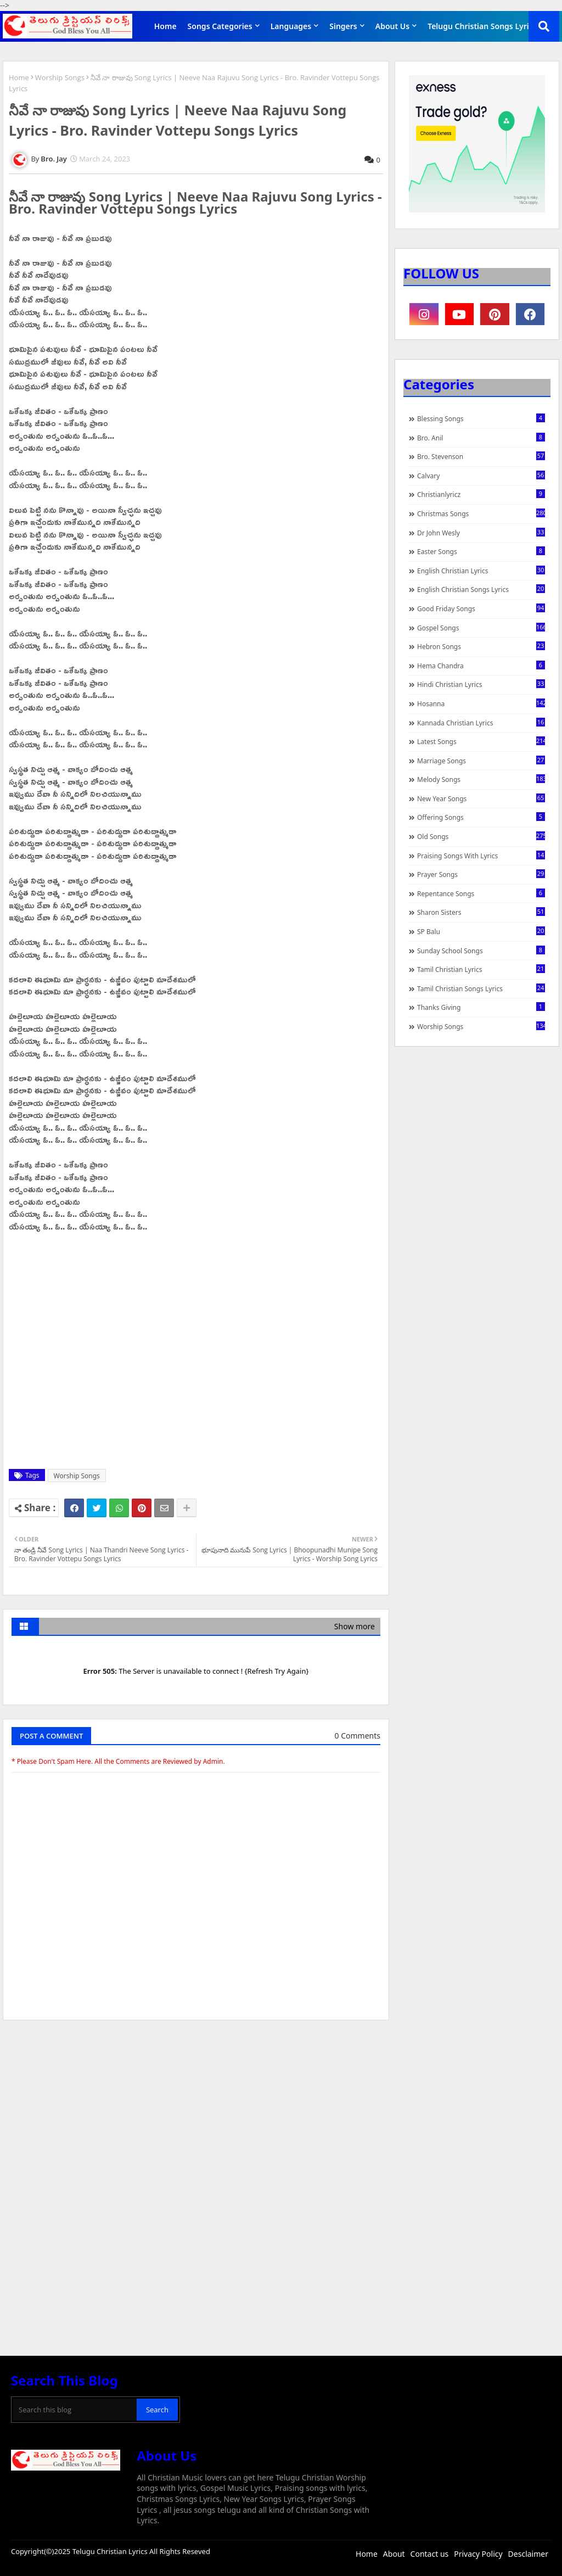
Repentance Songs (481, 893)
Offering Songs (481, 817)
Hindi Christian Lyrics (481, 684)
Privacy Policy (478, 2554)
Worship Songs (60, 77)
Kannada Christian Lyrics (481, 723)
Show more (354, 1626)
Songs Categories (220, 26)
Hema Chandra (481, 665)
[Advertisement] (196, 2111)
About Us (392, 26)
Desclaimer (528, 2554)
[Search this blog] (75, 2410)
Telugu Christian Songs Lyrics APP (490, 26)
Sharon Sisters (481, 912)
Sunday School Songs (481, 950)
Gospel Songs (481, 628)
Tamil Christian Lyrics (481, 969)
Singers (343, 26)
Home (165, 26)
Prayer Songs (481, 874)
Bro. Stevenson (481, 456)
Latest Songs (481, 741)
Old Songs (481, 836)
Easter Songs (481, 551)
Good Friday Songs (481, 608)
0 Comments (357, 1735)
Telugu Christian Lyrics (110, 2551)
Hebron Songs (481, 646)
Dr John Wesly (481, 533)
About (394, 2554)
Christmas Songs (481, 513)
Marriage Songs (481, 760)
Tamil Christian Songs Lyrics (481, 988)
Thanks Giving (481, 1007)
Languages (291, 26)
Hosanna (481, 703)
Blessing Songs (481, 418)
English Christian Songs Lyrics (481, 589)
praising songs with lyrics (481, 855)
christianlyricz (481, 494)
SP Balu (481, 931)
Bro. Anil (481, 438)
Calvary (481, 475)
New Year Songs (481, 798)
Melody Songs (481, 779)
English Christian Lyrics (481, 570)
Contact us (430, 2554)
